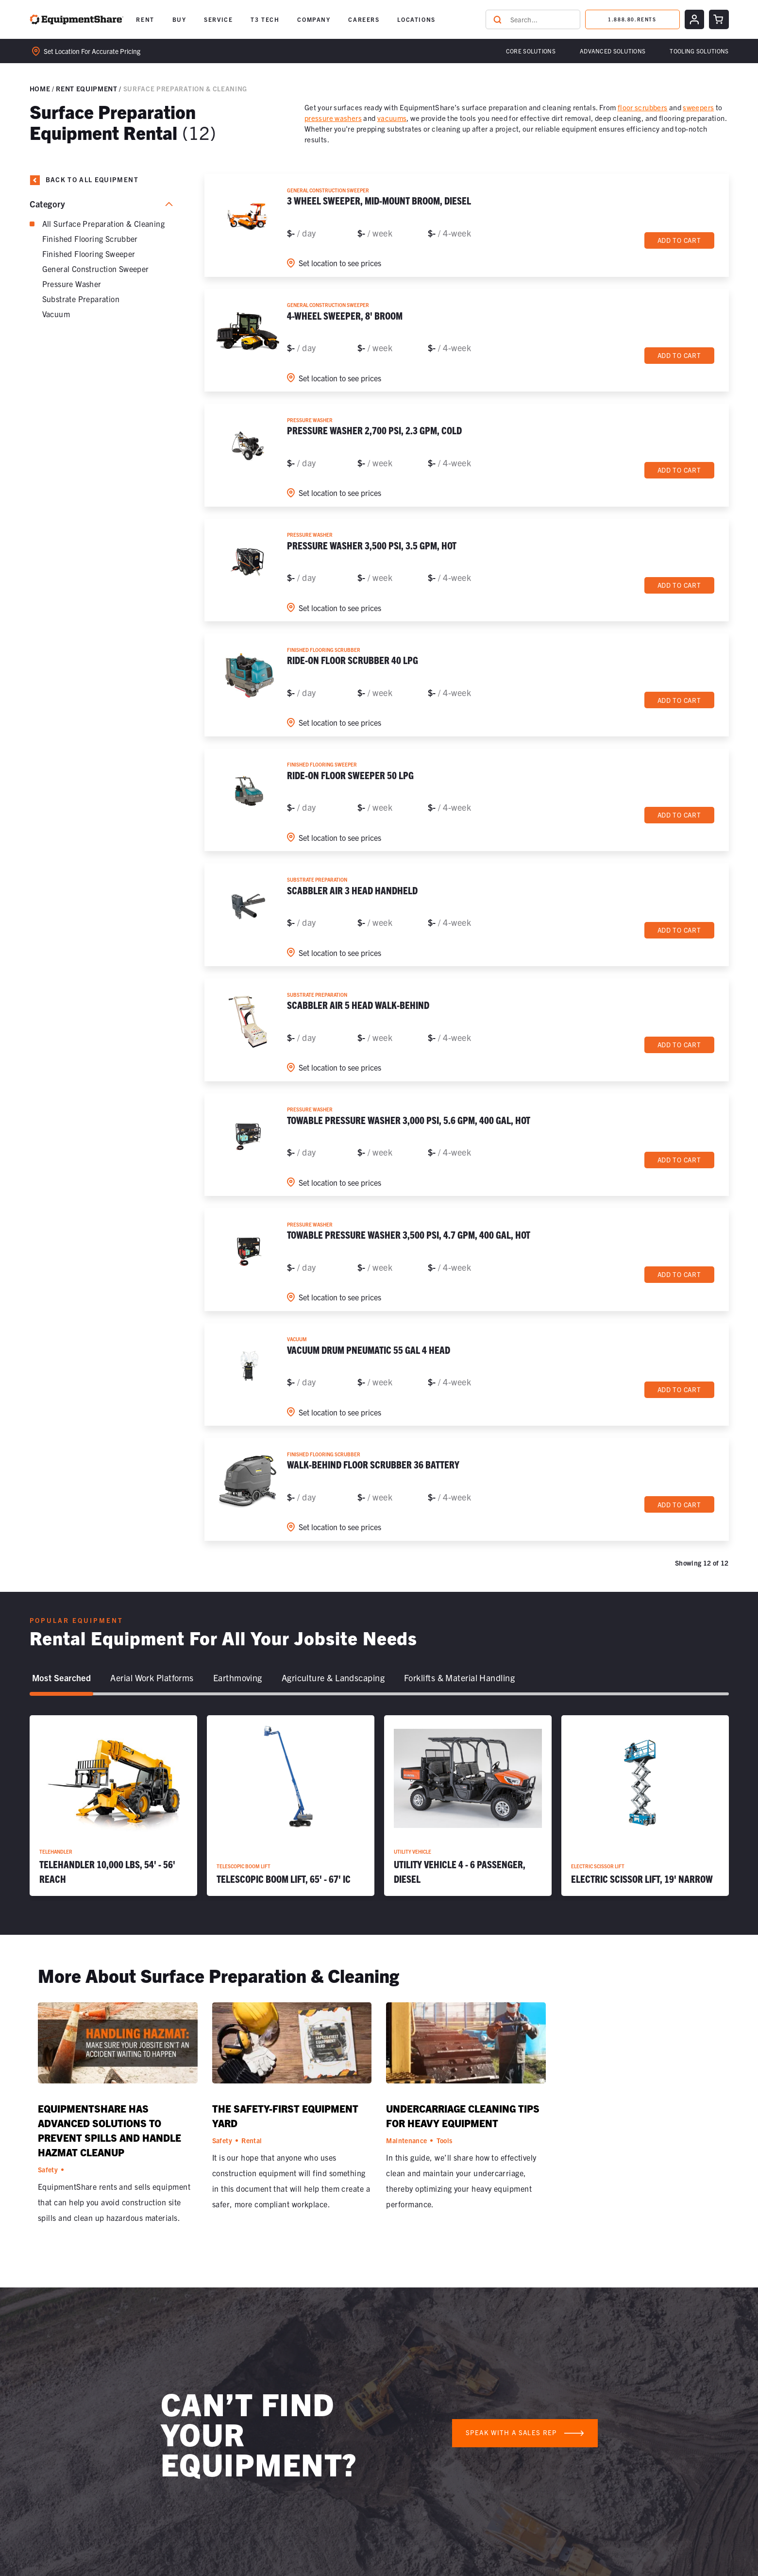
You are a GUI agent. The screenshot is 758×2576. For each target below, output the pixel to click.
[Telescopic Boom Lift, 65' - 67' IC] (290, 1805)
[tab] (62, 1678)
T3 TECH (265, 19)
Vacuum (56, 314)
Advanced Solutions (612, 50)
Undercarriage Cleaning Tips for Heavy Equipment (462, 2115)
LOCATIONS (416, 19)
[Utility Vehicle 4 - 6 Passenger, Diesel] (468, 1805)
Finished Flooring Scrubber (90, 238)
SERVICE (218, 19)
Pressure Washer (71, 284)
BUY (179, 19)
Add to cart (679, 240)
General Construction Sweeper (95, 268)
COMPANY (313, 19)
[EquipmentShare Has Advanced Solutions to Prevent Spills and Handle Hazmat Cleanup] (118, 2046)
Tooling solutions (699, 50)
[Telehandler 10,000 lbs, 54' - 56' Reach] (113, 1805)
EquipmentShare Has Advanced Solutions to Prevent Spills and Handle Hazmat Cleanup (109, 2130)
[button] (145, 19)
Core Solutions (531, 50)
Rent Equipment (86, 88)
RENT (145, 19)
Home (40, 88)
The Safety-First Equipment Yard (285, 2115)
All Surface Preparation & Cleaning (103, 223)
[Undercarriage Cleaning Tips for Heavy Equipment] (466, 2046)
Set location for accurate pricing (86, 51)
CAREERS (363, 19)
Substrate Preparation (80, 299)
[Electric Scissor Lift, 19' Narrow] (645, 1805)
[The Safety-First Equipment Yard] (292, 2046)
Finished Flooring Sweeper (88, 253)
